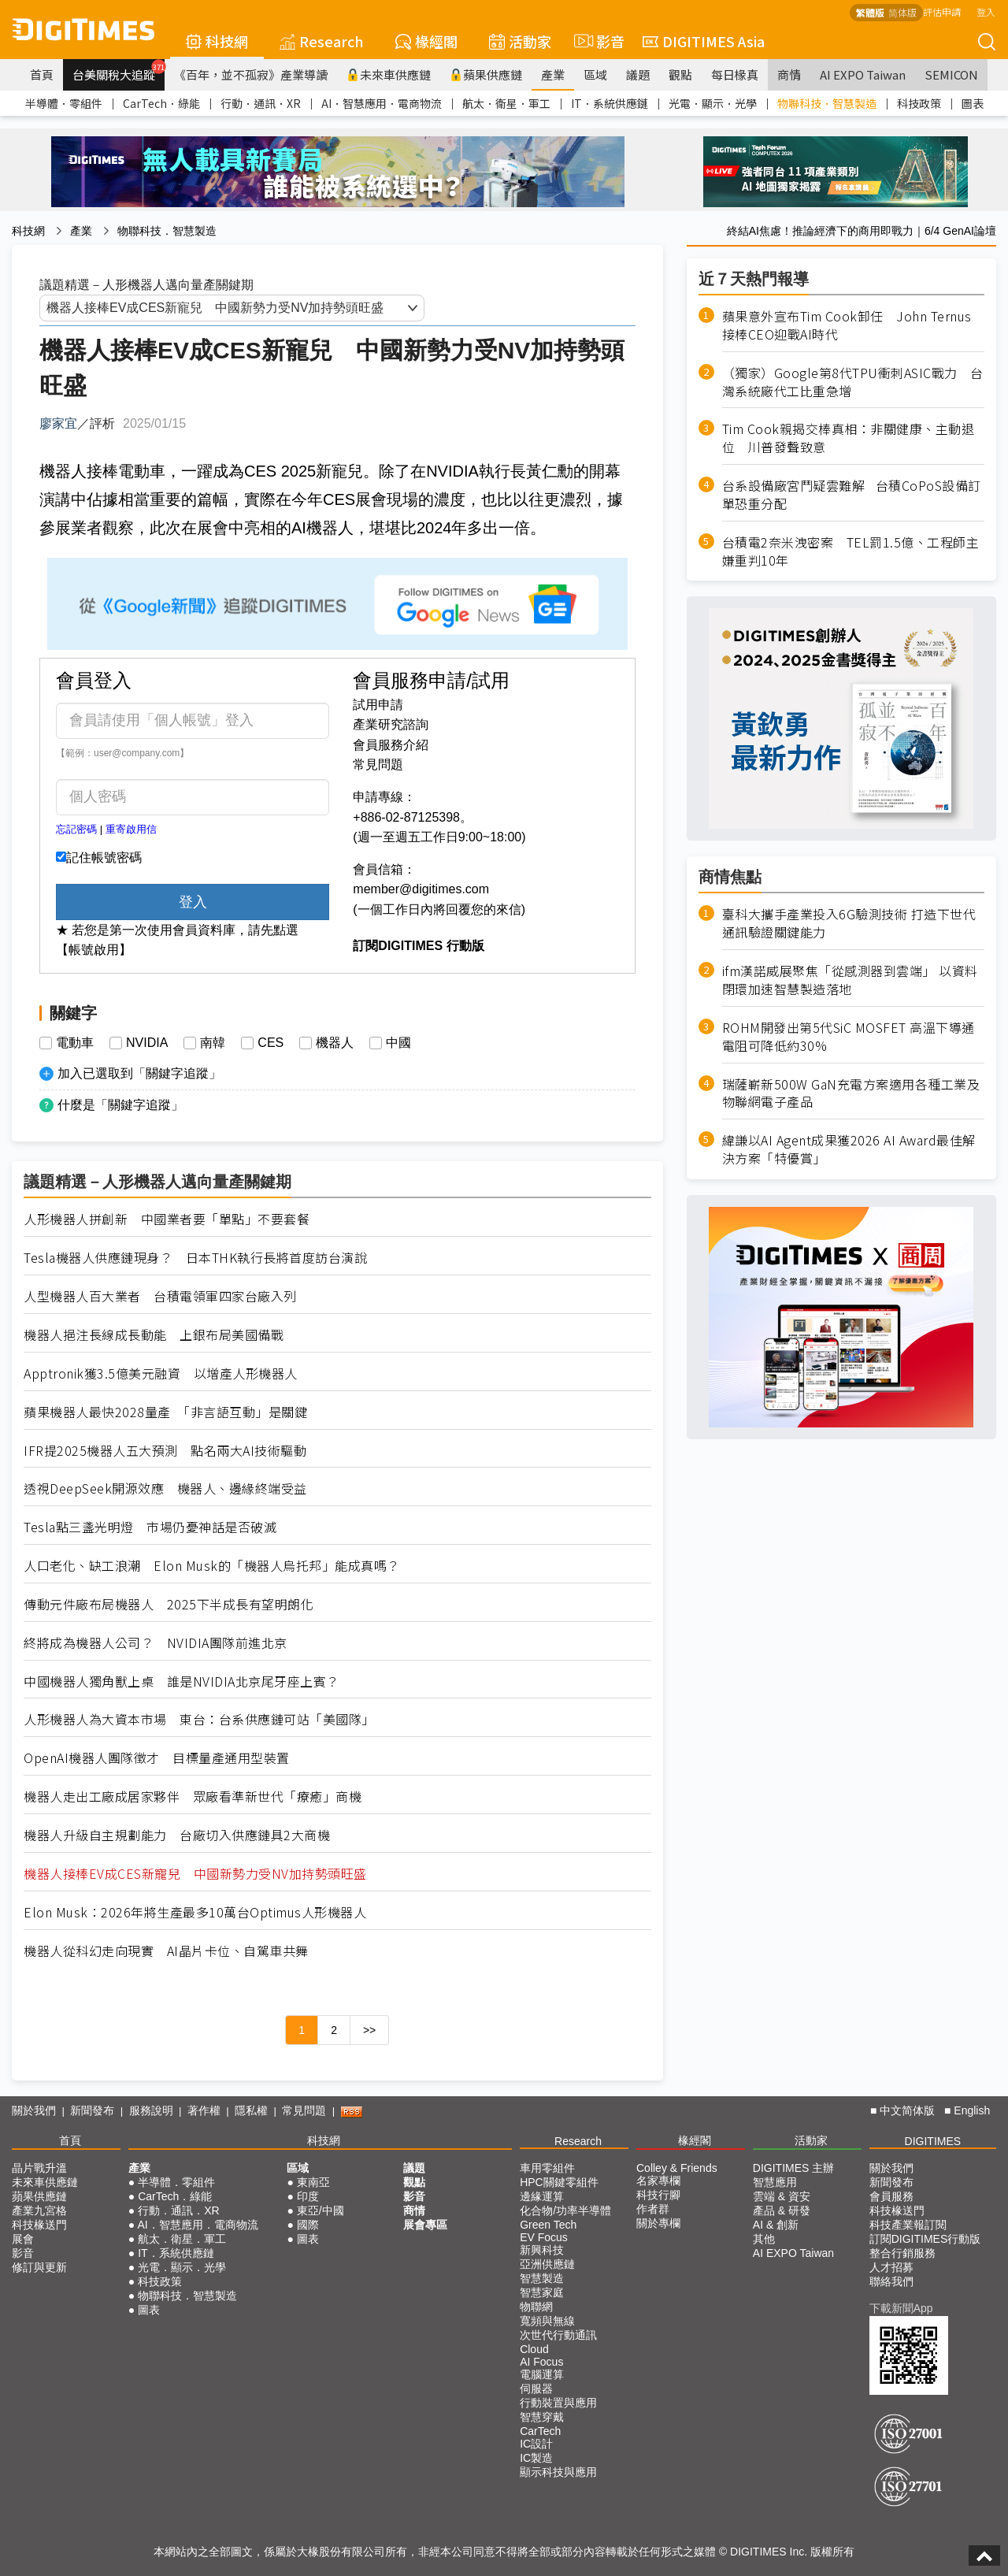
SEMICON (951, 74)
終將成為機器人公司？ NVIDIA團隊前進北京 (155, 1643)
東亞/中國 (320, 2210)
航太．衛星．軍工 (506, 103)
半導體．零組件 (63, 103)
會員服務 (891, 2196)
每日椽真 (734, 74)
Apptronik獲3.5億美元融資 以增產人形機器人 (161, 1373)
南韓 (212, 1043)
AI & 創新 (776, 2224)
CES (271, 1043)
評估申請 (942, 11)
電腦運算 (542, 2374)
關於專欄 (658, 2223)
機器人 (335, 1043)
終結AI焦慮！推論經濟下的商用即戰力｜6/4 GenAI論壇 (861, 231)
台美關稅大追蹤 (118, 71)
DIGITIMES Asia (704, 41)
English (972, 2110)
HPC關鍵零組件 (559, 2182)
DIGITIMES (933, 2141)
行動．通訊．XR (260, 103)
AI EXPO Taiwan (863, 74)
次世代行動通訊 (558, 2335)
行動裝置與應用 (558, 2402)
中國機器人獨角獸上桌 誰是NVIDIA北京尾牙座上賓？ (181, 1681)
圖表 (973, 103)
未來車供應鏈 (388, 74)
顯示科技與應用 (558, 2472)
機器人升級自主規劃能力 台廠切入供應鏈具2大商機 (177, 1835)
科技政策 (919, 103)
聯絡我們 (891, 2281)
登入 (985, 11)
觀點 (680, 74)
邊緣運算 (542, 2196)
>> (369, 2030)
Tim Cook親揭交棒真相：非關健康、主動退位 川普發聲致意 (848, 438)
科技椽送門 (39, 2224)
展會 (23, 2239)
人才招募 (891, 2267)
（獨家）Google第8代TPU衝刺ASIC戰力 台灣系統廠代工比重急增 (853, 382)
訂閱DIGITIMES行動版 (925, 2239)
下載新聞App (901, 2308)
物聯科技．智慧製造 (826, 103)
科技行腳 (658, 2194)
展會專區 (425, 2224)
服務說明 (151, 2110)
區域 (595, 74)
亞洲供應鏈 (547, 2264)
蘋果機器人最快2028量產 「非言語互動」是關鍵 (165, 1412)
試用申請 (378, 704)
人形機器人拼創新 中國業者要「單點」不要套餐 (166, 1219)
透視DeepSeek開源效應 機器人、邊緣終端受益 (165, 1488)
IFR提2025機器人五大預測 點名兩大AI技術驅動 (165, 1451)
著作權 (203, 2110)
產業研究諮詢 (390, 724)
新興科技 (542, 2250)
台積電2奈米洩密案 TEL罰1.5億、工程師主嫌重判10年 (851, 551)
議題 (638, 74)
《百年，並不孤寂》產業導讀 (251, 74)
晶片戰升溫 (39, 2168)
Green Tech (548, 2224)
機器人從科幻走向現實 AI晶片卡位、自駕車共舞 (166, 1951)
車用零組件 (547, 2168)
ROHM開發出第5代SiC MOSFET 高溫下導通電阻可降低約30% (848, 1037)
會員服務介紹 (390, 745)
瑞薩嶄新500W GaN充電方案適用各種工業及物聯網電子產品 (851, 1093)
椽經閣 (426, 41)
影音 (597, 41)
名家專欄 (658, 2180)
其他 (764, 2239)
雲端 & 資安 (781, 2196)
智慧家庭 (542, 2292)
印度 (308, 2196)
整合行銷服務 (902, 2253)
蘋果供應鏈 (486, 74)
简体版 (902, 12)
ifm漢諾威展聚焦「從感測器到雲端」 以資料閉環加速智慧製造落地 (850, 980)
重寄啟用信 (131, 829)
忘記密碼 (76, 829)
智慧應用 (775, 2182)
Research (322, 41)
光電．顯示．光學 (713, 103)
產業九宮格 (39, 2210)
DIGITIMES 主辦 (793, 2168)
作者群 (652, 2209)
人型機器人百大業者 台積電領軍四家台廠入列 (160, 1296)
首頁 (42, 74)
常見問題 (378, 764)
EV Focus (544, 2237)
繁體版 (870, 12)
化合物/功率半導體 (565, 2210)
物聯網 (536, 2306)
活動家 (520, 41)
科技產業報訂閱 (908, 2224)
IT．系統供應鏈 (609, 103)
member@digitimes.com (421, 889)
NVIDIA (147, 1043)
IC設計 (536, 2443)
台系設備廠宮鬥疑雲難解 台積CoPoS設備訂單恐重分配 (851, 495)
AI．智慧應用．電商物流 (381, 103)
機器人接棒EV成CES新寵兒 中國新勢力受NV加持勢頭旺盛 (195, 1874)
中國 (398, 1043)
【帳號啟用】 (94, 949)
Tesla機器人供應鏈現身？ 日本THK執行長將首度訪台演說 (195, 1258)
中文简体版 (907, 2110)
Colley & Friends (676, 2168)
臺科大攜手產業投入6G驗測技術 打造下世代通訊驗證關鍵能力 (849, 923)
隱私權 (251, 2110)
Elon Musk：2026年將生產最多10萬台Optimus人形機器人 (195, 1912)
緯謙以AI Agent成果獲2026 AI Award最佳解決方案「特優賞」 (849, 1149)
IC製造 (536, 2458)
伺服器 (536, 2388)
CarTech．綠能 (161, 103)
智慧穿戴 (542, 2417)
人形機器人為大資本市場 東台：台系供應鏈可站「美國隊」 (199, 1719)
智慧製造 (542, 2278)
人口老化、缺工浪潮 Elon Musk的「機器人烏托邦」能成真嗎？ (212, 1566)
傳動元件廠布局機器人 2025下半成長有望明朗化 (168, 1604)
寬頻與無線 (547, 2320)
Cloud (534, 2349)
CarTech (540, 2431)
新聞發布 (92, 2110)
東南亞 (313, 2182)
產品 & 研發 (781, 2210)
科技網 (217, 41)
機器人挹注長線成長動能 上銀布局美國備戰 (154, 1335)
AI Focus (541, 2361)
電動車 (75, 1043)
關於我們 (34, 2110)
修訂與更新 (39, 2267)
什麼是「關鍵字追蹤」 (120, 1105)
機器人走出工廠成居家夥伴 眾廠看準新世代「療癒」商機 (192, 1796)
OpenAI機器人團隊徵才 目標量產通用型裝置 (157, 1758)
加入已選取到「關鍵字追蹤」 (139, 1073)
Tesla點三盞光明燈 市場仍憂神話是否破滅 (150, 1527)
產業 (553, 74)
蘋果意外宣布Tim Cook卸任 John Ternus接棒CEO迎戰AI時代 (847, 325)
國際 (308, 2224)
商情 (789, 74)
